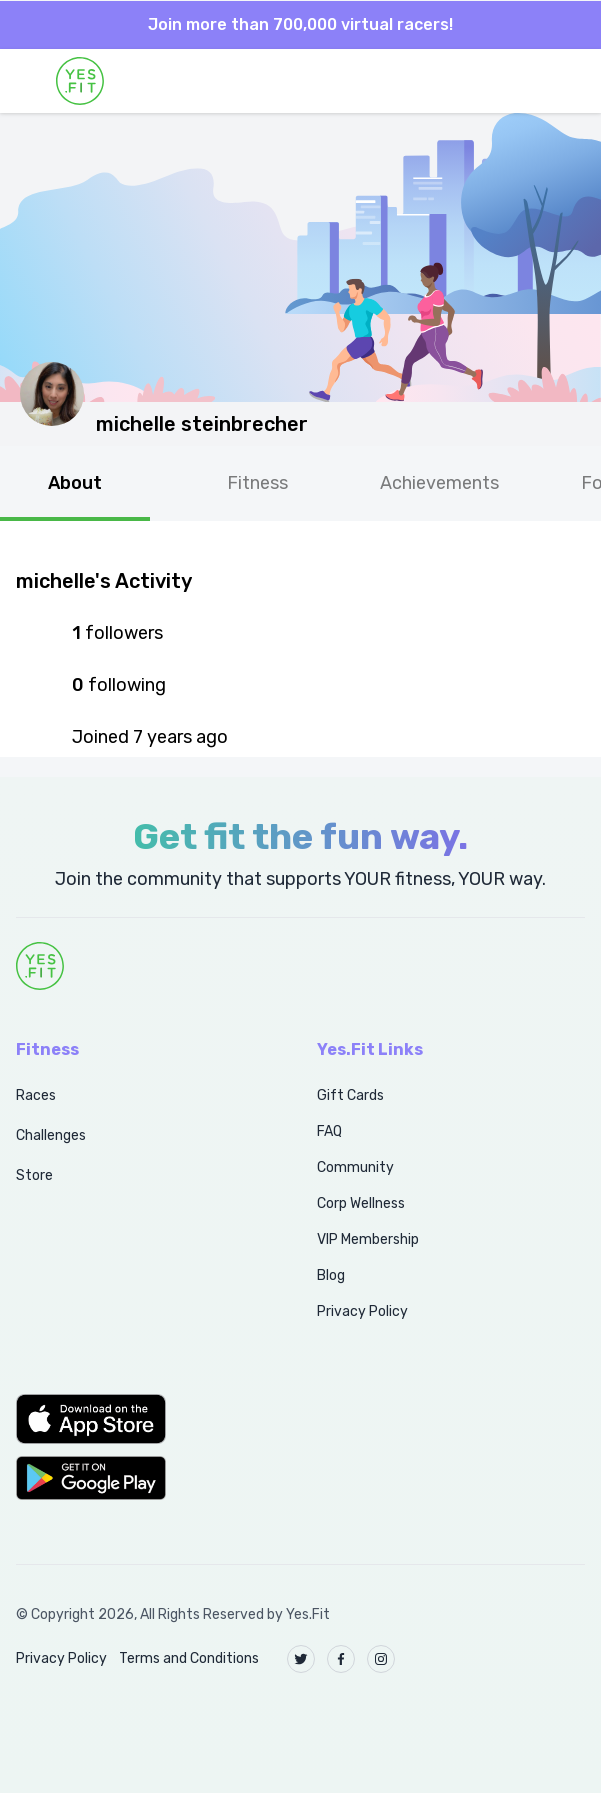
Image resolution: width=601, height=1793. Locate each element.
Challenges (51, 1135)
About (75, 483)
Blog (331, 1275)
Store (34, 1175)
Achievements (439, 483)
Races (36, 1095)
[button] (144, 1419)
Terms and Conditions (189, 1658)
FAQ (329, 1131)
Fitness (257, 483)
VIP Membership (368, 1239)
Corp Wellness (361, 1203)
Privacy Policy (362, 1311)
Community (355, 1167)
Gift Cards (350, 1095)
